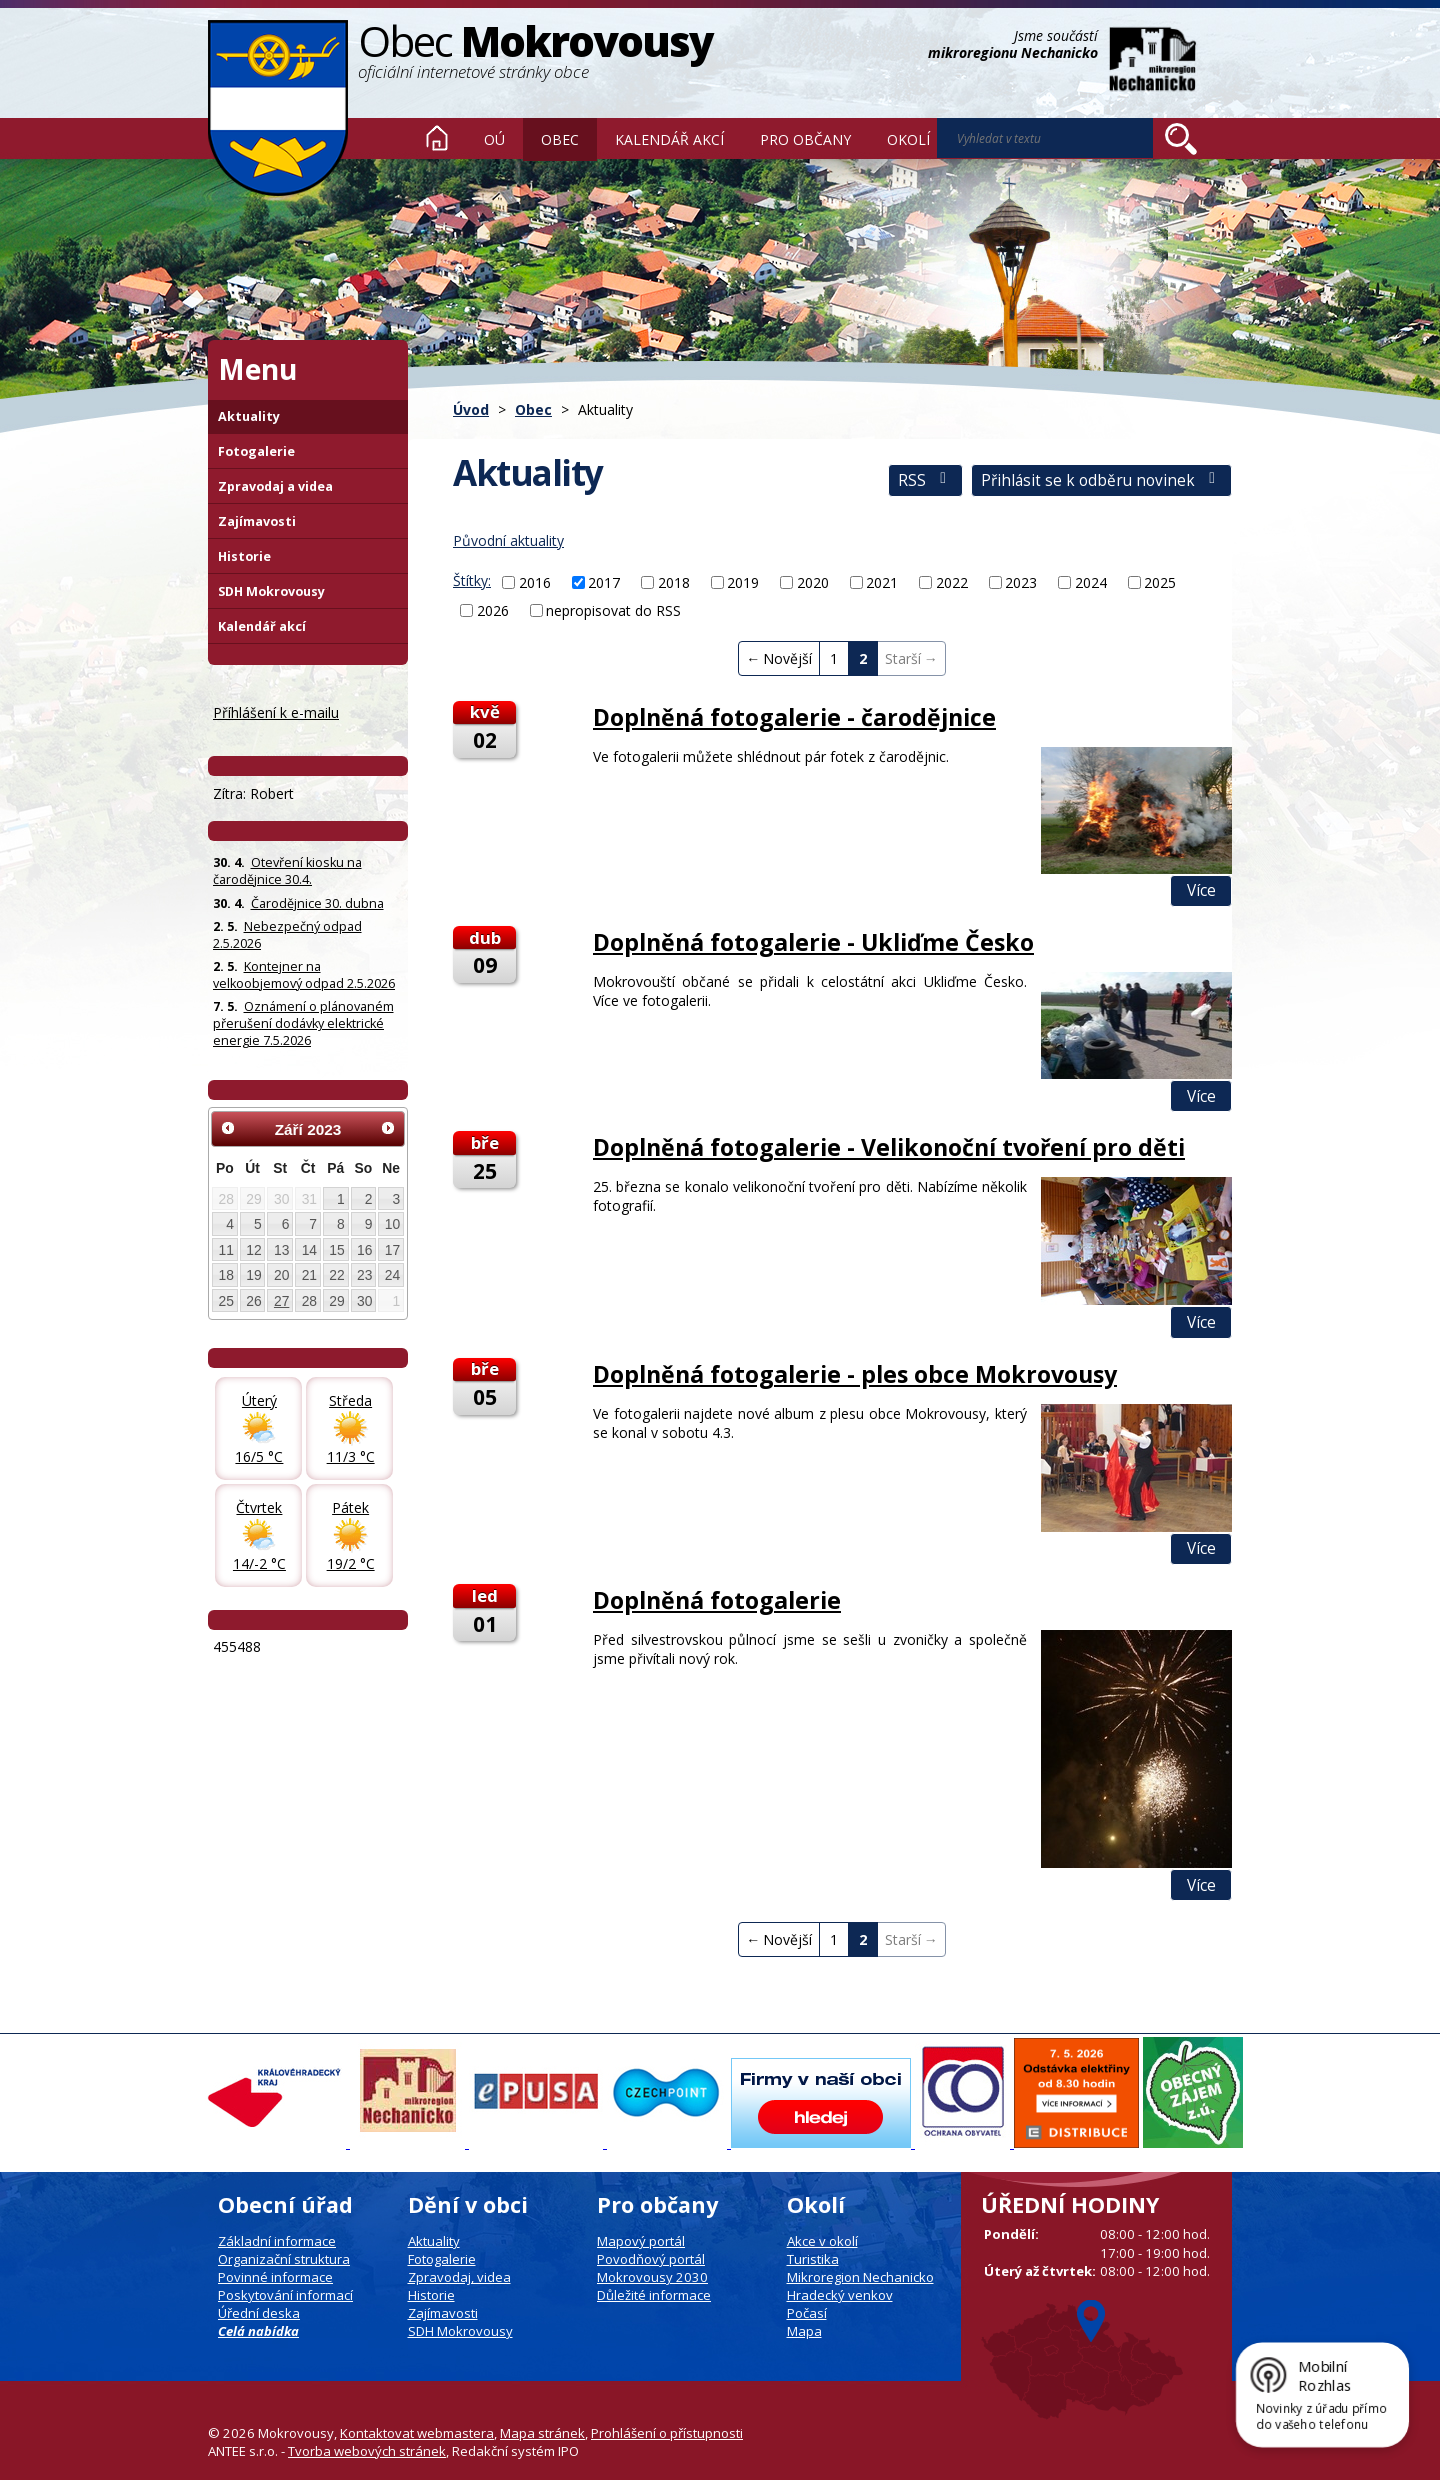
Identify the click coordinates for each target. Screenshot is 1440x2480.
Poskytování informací (285, 2295)
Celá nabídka (258, 2331)
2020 (813, 582)
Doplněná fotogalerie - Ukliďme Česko (813, 942)
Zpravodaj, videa (459, 2277)
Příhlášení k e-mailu (276, 712)
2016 (535, 582)
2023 (1021, 582)
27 (281, 1301)
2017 (604, 582)
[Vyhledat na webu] (1181, 139)
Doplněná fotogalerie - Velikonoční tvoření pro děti (889, 1147)
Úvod (437, 138)
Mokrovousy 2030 (652, 2277)
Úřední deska (259, 2313)
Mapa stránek (542, 2433)
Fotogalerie (256, 451)
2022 (952, 582)
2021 (882, 582)
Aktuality (249, 416)
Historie (244, 556)
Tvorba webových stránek (367, 2451)
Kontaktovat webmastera (417, 2433)
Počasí (807, 2313)
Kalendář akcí (669, 139)
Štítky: (472, 580)
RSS (925, 480)
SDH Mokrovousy (271, 591)
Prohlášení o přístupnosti (667, 2433)
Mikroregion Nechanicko (860, 2277)
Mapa (804, 2331)
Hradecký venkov (840, 2295)
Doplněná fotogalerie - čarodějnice (794, 717)
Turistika (813, 2259)
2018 (674, 582)
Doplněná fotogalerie (717, 1600)
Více (1201, 890)
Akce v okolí (822, 2241)
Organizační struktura (284, 2259)
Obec (560, 139)
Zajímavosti (257, 521)
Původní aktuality (508, 540)
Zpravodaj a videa (275, 486)
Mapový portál (641, 2241)
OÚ (494, 139)
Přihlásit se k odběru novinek (1101, 480)
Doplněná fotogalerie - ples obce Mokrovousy (855, 1374)
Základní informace (277, 2241)
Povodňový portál (651, 2259)
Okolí (908, 139)
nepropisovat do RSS (613, 610)
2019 (743, 582)
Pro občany (805, 139)
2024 (1091, 582)
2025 (1160, 582)
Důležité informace (654, 2295)
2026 (493, 610)
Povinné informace (275, 2277)
